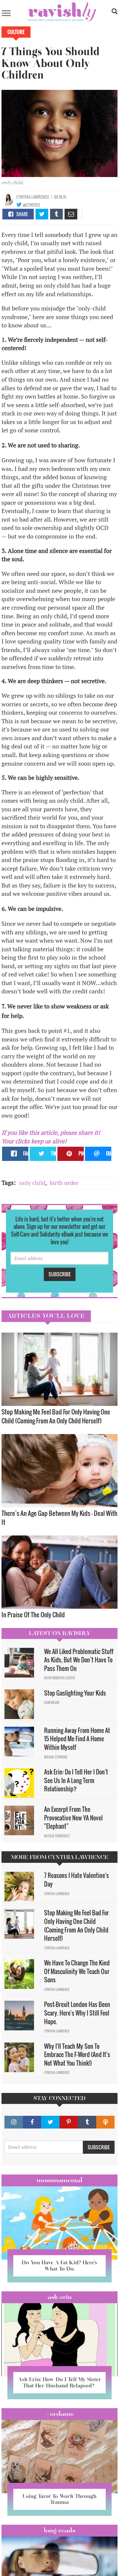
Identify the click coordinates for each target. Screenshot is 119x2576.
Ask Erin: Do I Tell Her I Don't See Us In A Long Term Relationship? (76, 1780)
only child (32, 1183)
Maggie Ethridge (55, 1757)
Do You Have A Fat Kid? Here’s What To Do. (59, 2265)
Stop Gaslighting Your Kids (75, 1692)
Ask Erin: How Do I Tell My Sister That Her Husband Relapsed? (59, 2382)
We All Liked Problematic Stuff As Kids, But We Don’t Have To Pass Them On (78, 1660)
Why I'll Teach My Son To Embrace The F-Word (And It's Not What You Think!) (77, 2054)
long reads (59, 2530)
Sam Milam (51, 1702)
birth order (64, 1183)
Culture (16, 32)
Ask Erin (60, 2297)
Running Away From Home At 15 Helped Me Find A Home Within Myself (77, 1739)
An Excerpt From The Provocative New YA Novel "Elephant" (73, 1818)
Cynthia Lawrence (32, 197)
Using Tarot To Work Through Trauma (59, 2499)
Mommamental (59, 2180)
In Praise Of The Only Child (33, 1614)
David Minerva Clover (59, 1677)
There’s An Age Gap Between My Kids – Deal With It (59, 1517)
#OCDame (59, 2414)
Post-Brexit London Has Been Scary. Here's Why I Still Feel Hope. (77, 2013)
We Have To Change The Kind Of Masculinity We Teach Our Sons (77, 1971)
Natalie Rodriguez (57, 1835)
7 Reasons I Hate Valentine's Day (76, 1879)
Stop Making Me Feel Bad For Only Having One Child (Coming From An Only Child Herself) (55, 1416)
